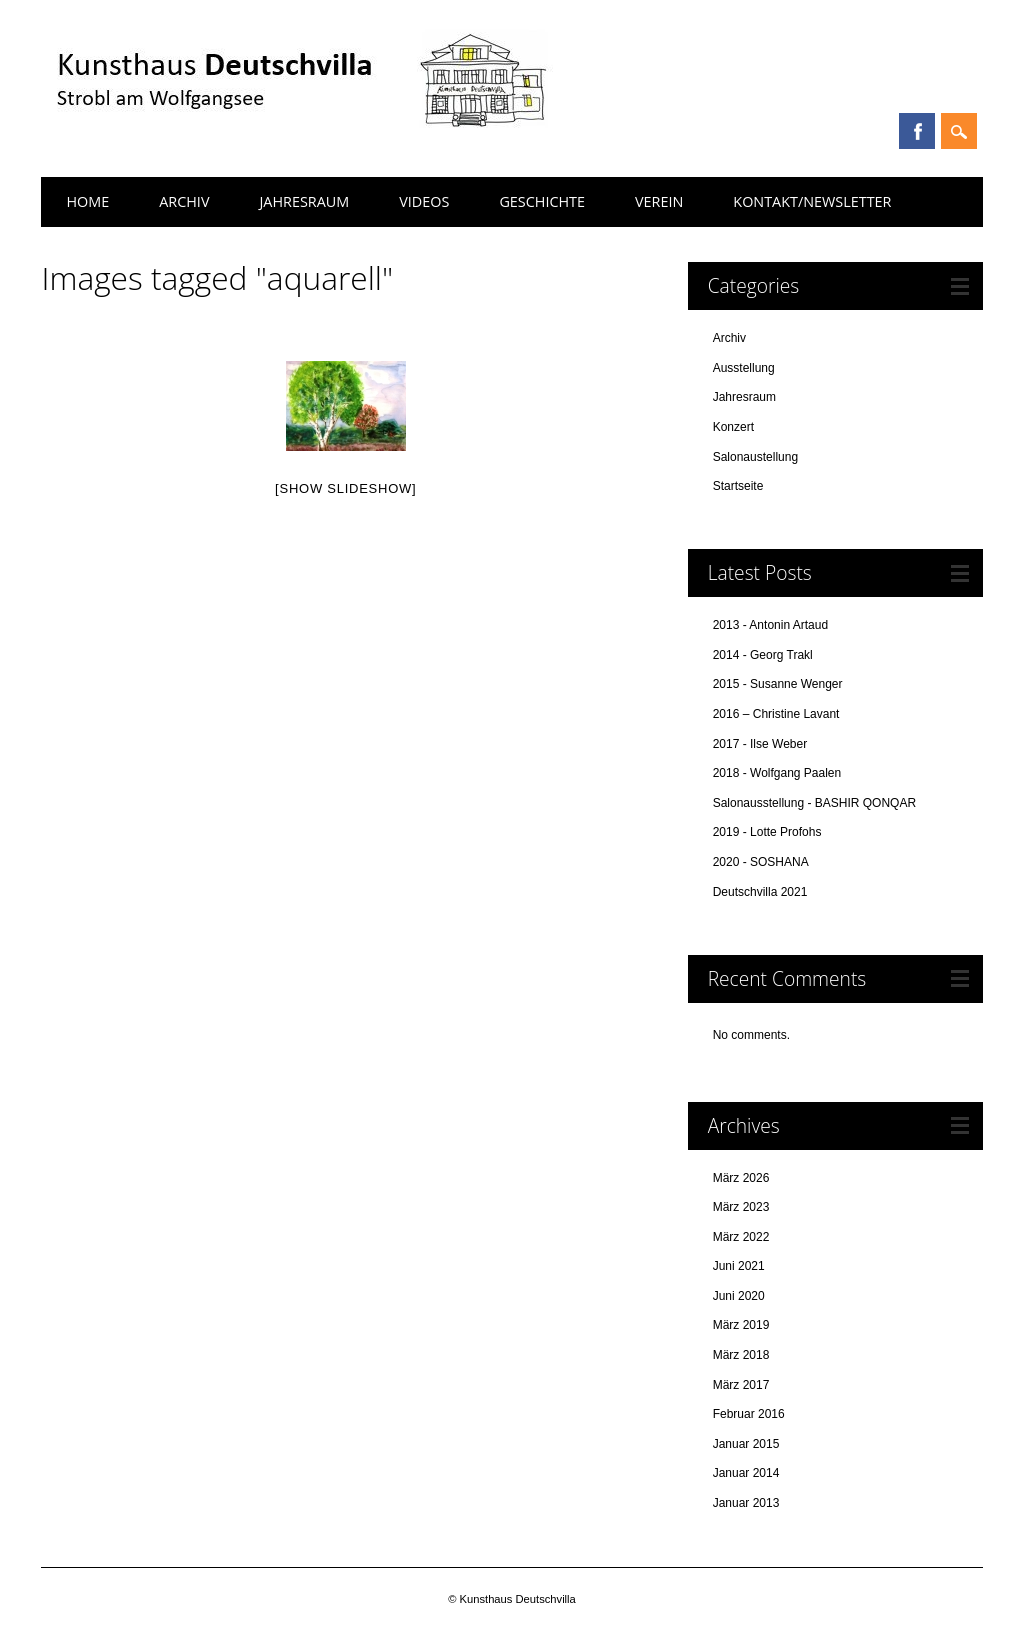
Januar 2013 (746, 1503)
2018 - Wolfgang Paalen (777, 773)
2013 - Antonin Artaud (770, 625)
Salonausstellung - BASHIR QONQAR (814, 803)
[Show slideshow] (345, 488)
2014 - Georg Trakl (763, 655)
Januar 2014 (746, 1473)
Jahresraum (304, 201)
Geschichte (542, 201)
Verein (659, 201)
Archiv (184, 201)
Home (87, 201)
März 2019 (741, 1325)
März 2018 (741, 1355)
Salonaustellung (755, 457)
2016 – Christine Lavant (776, 714)
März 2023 (741, 1207)
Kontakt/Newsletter (812, 201)
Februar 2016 (749, 1414)
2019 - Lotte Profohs (767, 832)
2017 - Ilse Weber (760, 744)
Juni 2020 (739, 1296)
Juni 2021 (739, 1266)
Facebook (917, 131)
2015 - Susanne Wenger (778, 684)
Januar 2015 (746, 1444)
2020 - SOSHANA (761, 862)
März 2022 (741, 1237)
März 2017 (741, 1385)
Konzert (733, 427)
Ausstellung (744, 368)
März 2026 (741, 1178)
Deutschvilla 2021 (760, 892)
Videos (424, 201)
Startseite (738, 486)
